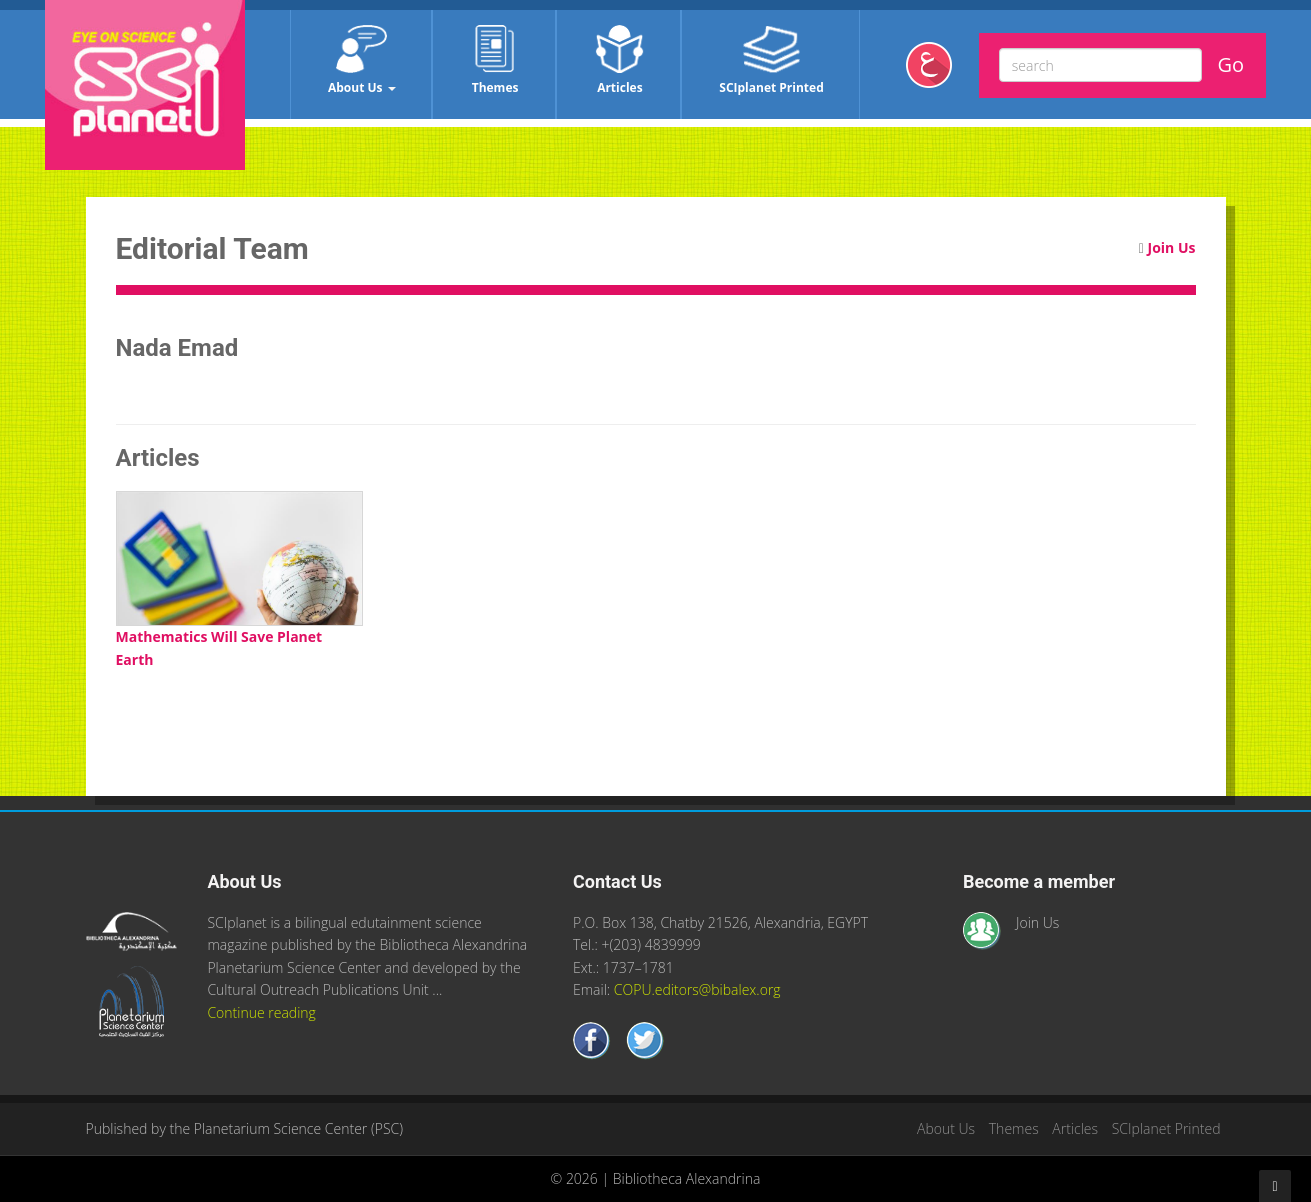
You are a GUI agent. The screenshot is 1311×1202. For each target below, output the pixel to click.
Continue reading (261, 1012)
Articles (619, 60)
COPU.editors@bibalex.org (697, 989)
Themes (495, 60)
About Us (362, 60)
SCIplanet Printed (771, 60)
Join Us (1172, 247)
